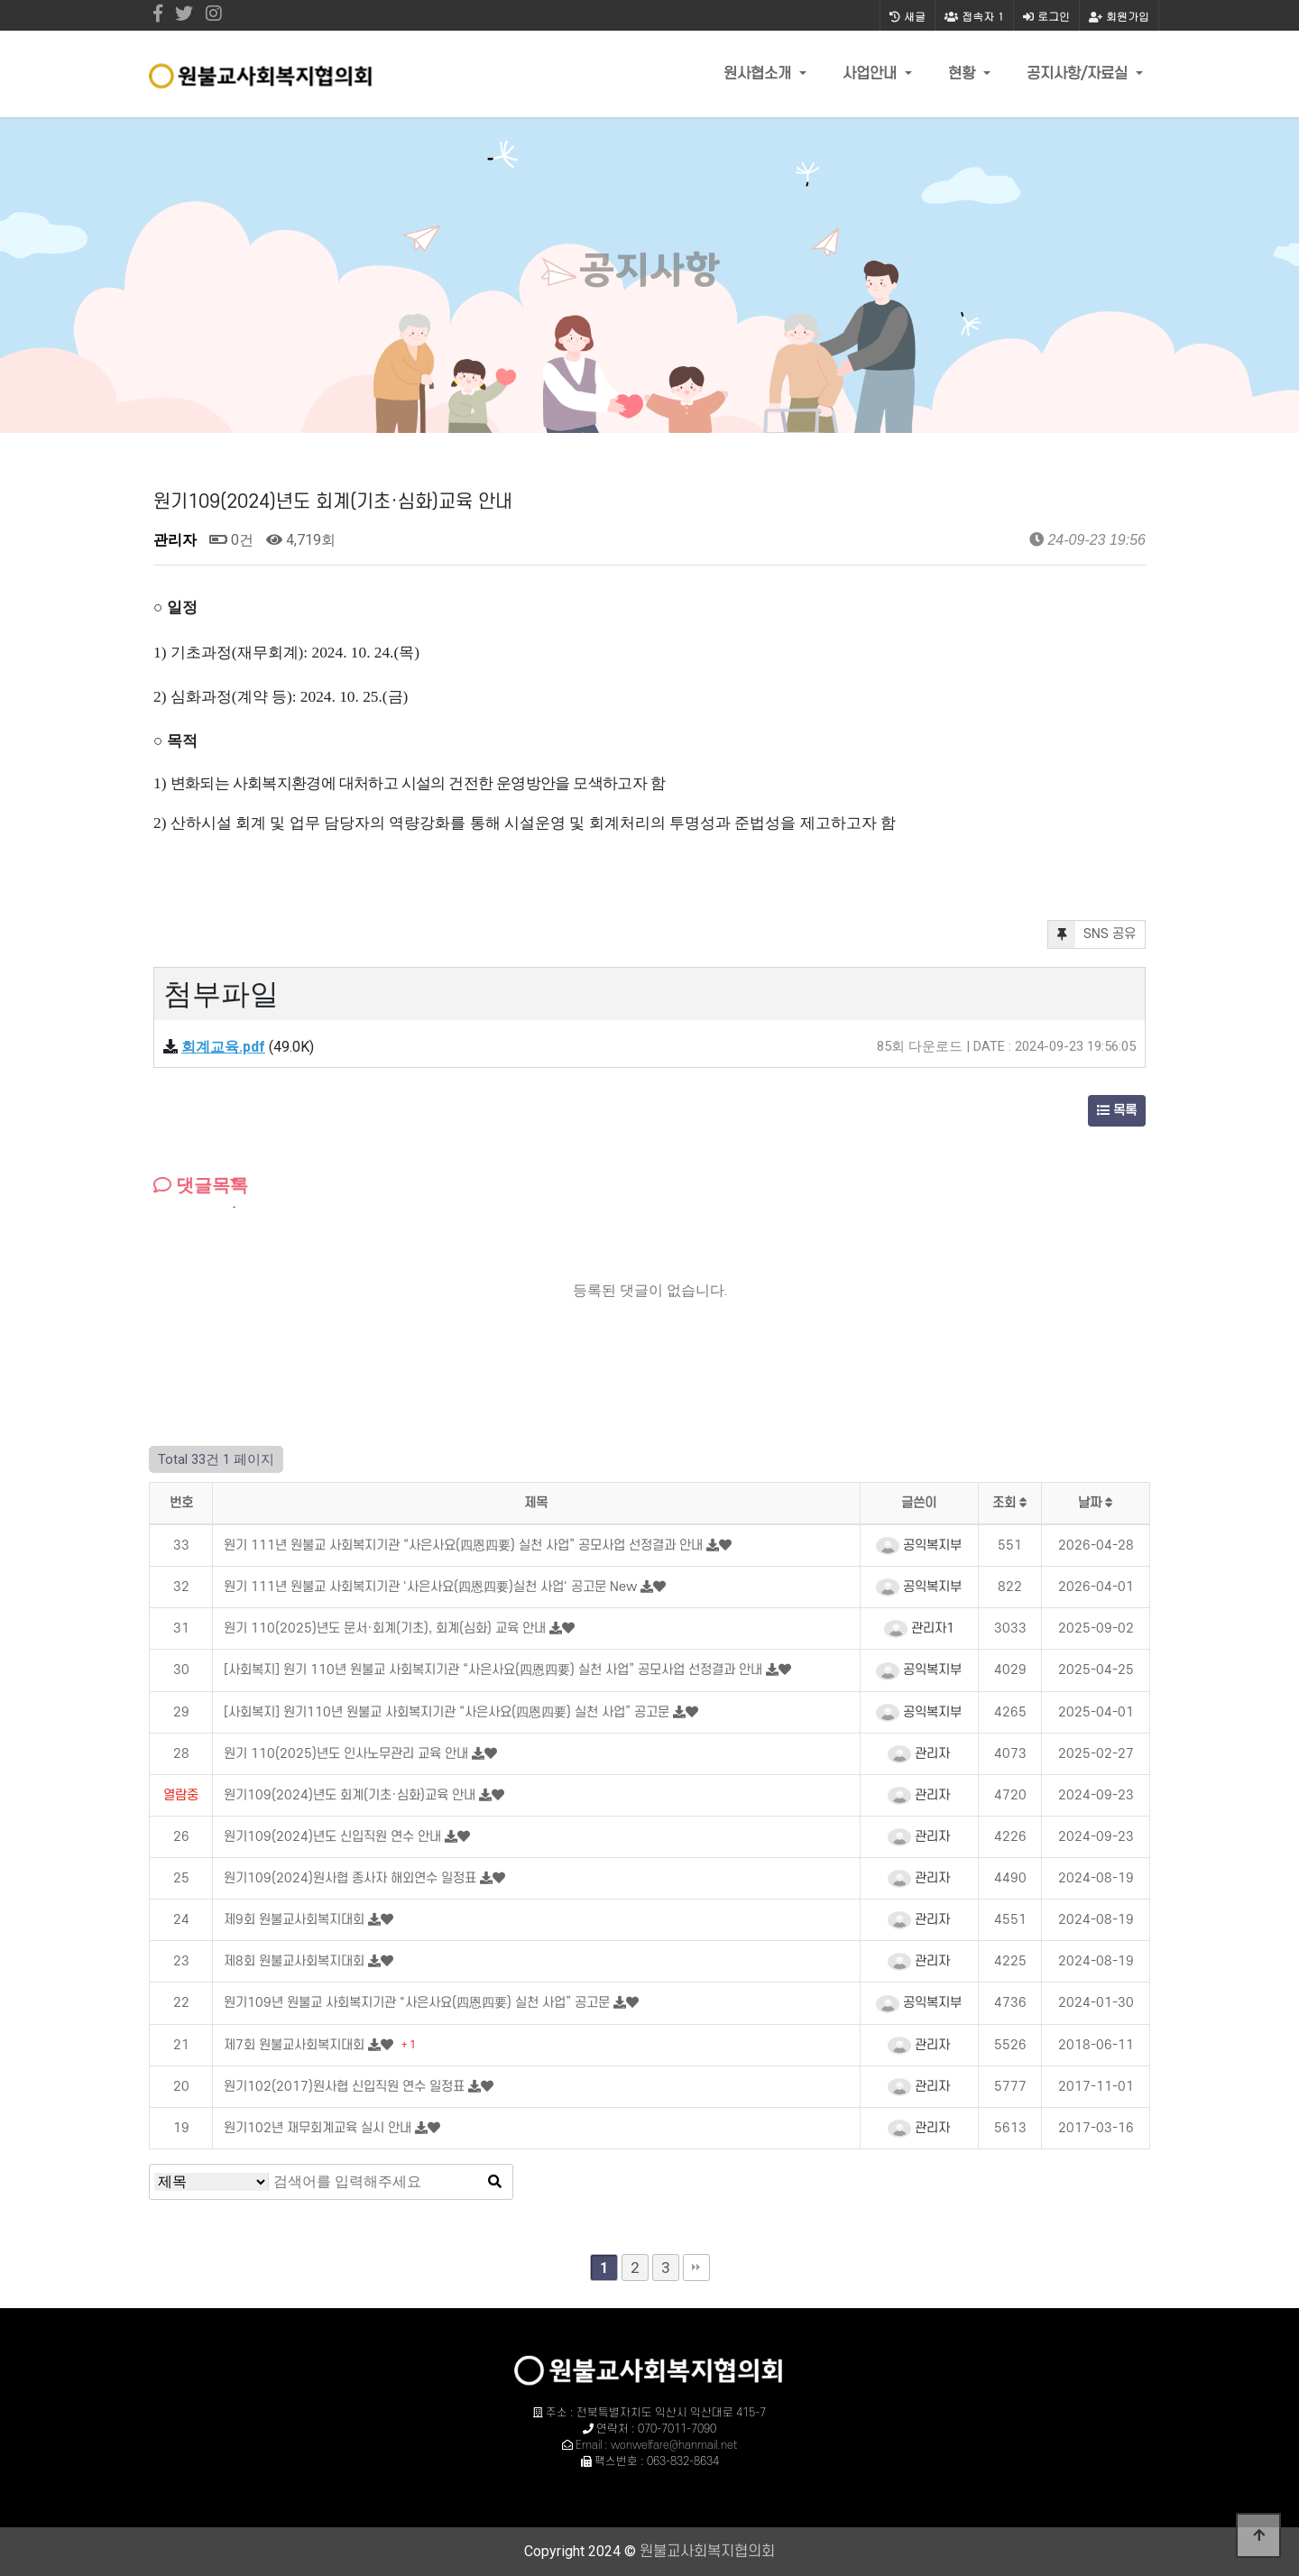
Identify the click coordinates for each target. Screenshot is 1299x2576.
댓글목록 (200, 1185)
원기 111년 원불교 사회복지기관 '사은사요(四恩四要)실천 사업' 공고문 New (432, 1587)
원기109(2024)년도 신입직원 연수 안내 (334, 1837)
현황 (964, 74)
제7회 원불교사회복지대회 (296, 2045)
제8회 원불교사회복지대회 (296, 1961)
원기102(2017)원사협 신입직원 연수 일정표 (346, 2086)
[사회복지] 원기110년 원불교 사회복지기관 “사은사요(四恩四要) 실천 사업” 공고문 (448, 1712)
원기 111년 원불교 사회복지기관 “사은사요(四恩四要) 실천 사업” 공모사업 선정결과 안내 (465, 1545)
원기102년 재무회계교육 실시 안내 (319, 2128)
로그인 (1046, 15)
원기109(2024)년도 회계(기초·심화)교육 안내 (351, 1795)
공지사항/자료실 (1079, 74)
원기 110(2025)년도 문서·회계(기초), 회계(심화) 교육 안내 (386, 1628)
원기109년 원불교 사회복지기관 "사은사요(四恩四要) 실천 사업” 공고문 (418, 2002)
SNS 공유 (1092, 934)
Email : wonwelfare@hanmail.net (656, 2445)
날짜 (1095, 1503)
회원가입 (1119, 15)
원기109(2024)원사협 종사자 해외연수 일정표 (352, 1878)
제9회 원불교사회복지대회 (296, 1919)
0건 (231, 539)
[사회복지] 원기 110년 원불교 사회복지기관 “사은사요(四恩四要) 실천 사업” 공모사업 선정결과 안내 (495, 1670)
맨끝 (696, 2267)
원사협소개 (759, 74)
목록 (1117, 1110)
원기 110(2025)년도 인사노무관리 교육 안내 (348, 1754)
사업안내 (872, 74)
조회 (1009, 1503)
